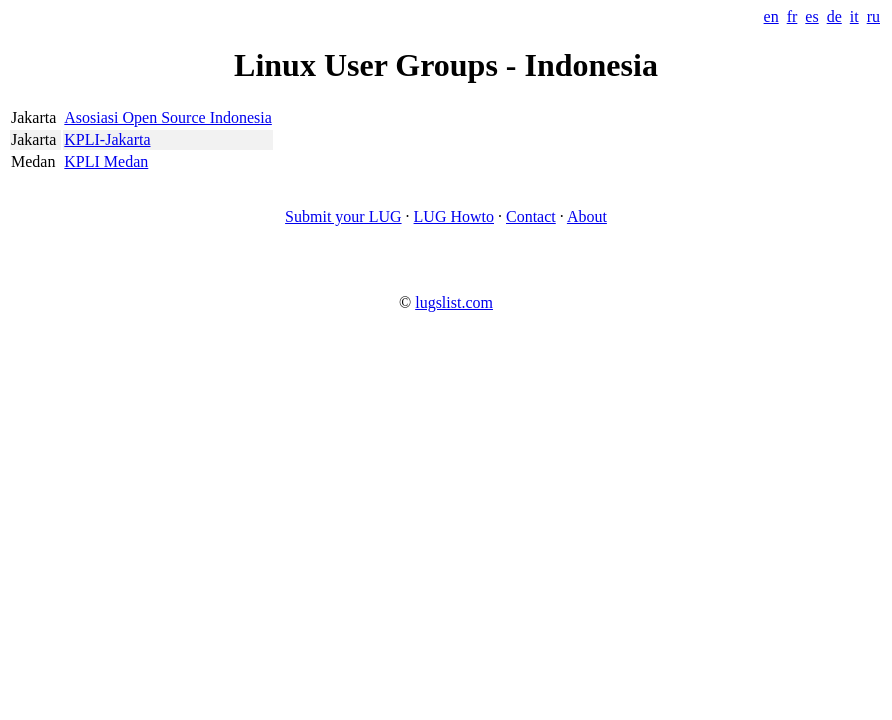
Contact (531, 216)
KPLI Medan (106, 161)
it (854, 16)
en (771, 16)
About (587, 216)
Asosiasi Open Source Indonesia (168, 117)
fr (792, 16)
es (811, 16)
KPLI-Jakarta (107, 139)
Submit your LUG (343, 216)
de (834, 16)
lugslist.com (454, 302)
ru (873, 16)
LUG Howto (454, 216)
